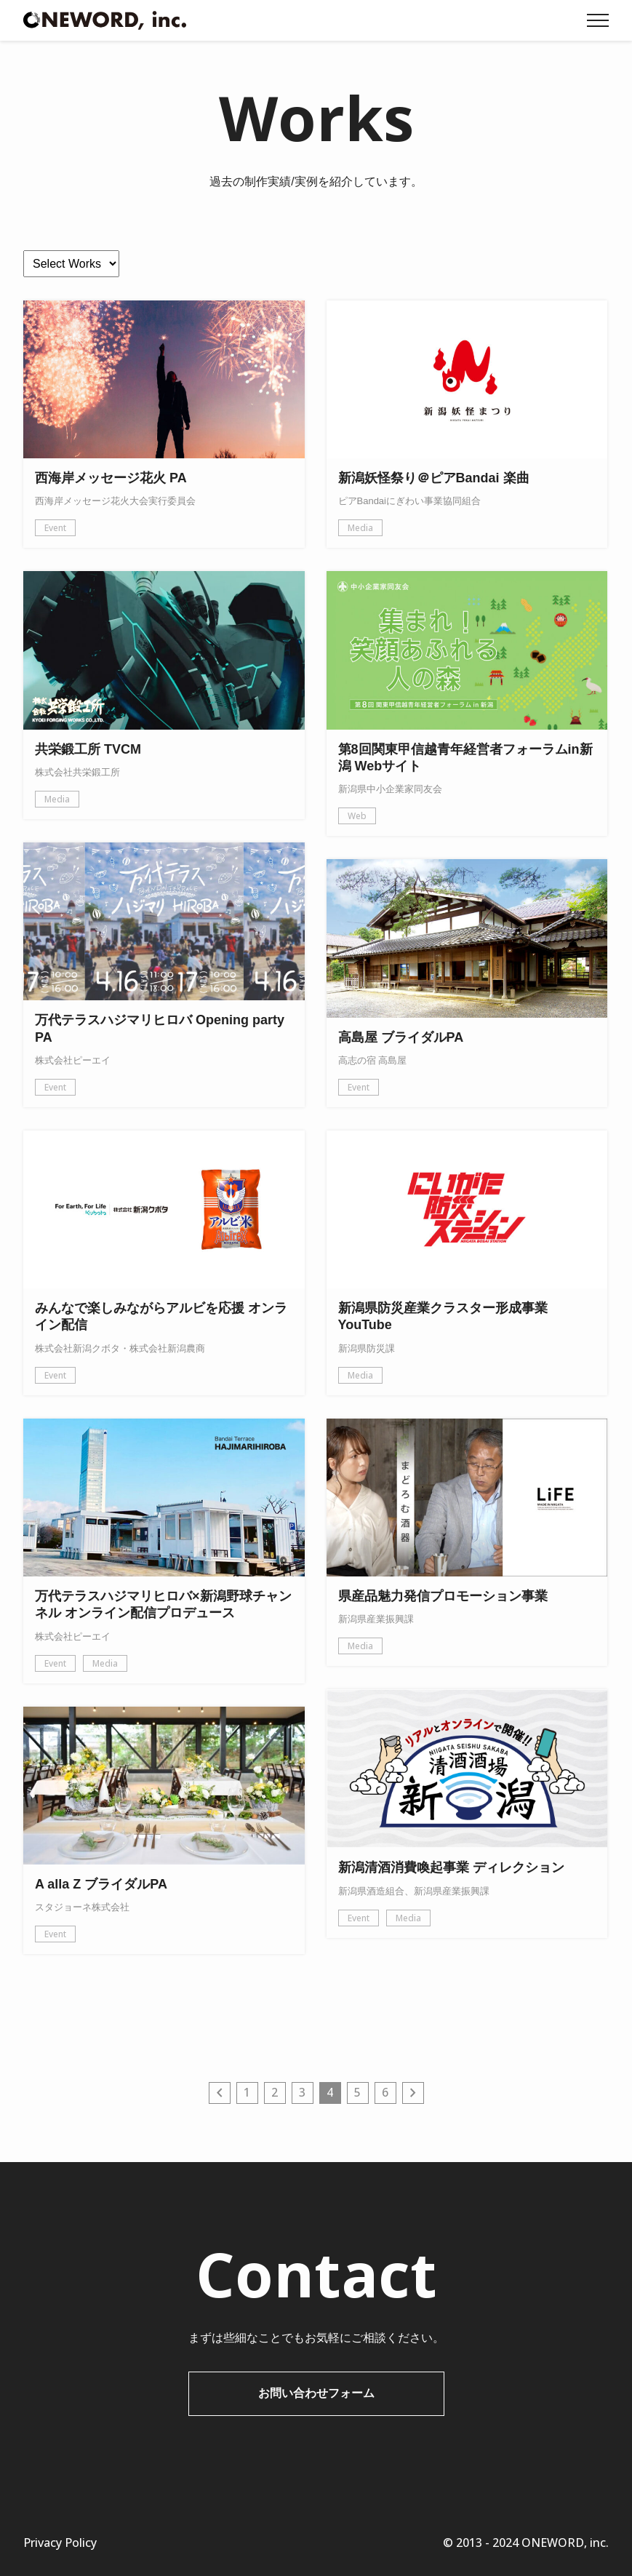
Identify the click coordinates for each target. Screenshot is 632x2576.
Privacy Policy (60, 2543)
